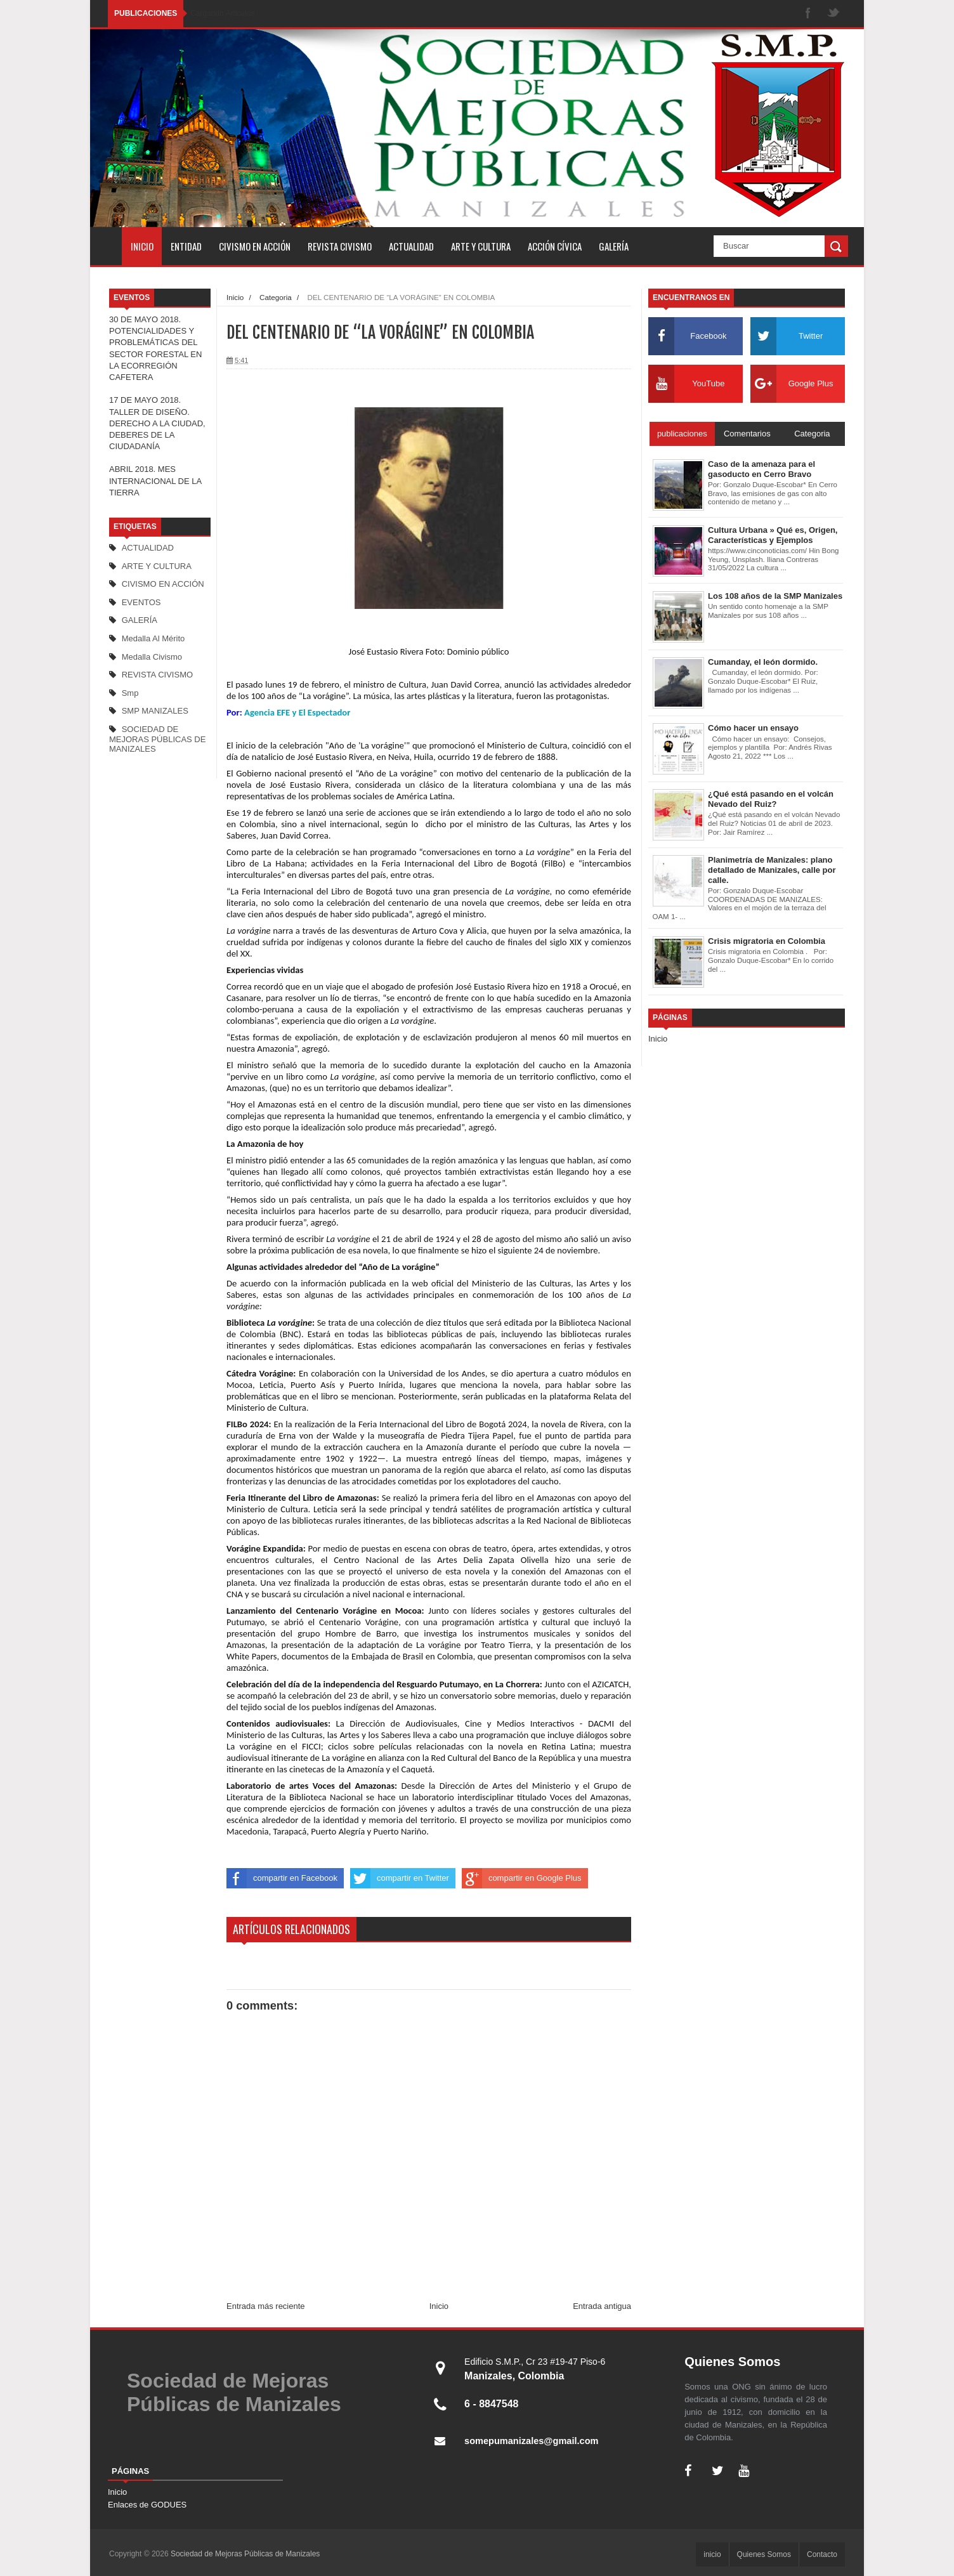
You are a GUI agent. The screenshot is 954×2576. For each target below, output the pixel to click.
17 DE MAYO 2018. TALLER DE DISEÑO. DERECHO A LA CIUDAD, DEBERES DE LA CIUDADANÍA (157, 423)
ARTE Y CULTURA (157, 566)
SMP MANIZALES (155, 711)
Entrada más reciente (265, 2306)
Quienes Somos (764, 2554)
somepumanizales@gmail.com (538, 2440)
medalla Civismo (152, 657)
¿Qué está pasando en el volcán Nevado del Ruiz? (770, 799)
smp (130, 693)
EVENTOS (141, 602)
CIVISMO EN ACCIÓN (163, 584)
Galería (614, 246)
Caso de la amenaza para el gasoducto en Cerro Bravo (761, 469)
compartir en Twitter (399, 1878)
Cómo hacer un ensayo (753, 728)
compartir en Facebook (281, 1878)
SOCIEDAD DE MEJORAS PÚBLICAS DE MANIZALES (157, 739)
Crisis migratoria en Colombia (766, 941)
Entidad (186, 246)
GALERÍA (139, 620)
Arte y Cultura (481, 246)
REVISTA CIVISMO (157, 674)
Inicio (235, 297)
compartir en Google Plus (522, 1878)
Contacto (822, 2554)
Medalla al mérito (153, 638)
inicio (142, 246)
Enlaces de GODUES (147, 2504)
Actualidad (411, 246)
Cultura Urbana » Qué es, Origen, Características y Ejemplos (772, 535)
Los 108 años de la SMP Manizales (775, 596)
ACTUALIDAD (148, 547)
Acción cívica (555, 246)
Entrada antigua (602, 2306)
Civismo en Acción (255, 246)
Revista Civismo (340, 246)
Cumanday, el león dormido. (763, 662)
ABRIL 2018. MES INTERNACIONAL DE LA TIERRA (155, 480)
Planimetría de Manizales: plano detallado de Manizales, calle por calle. (772, 869)
